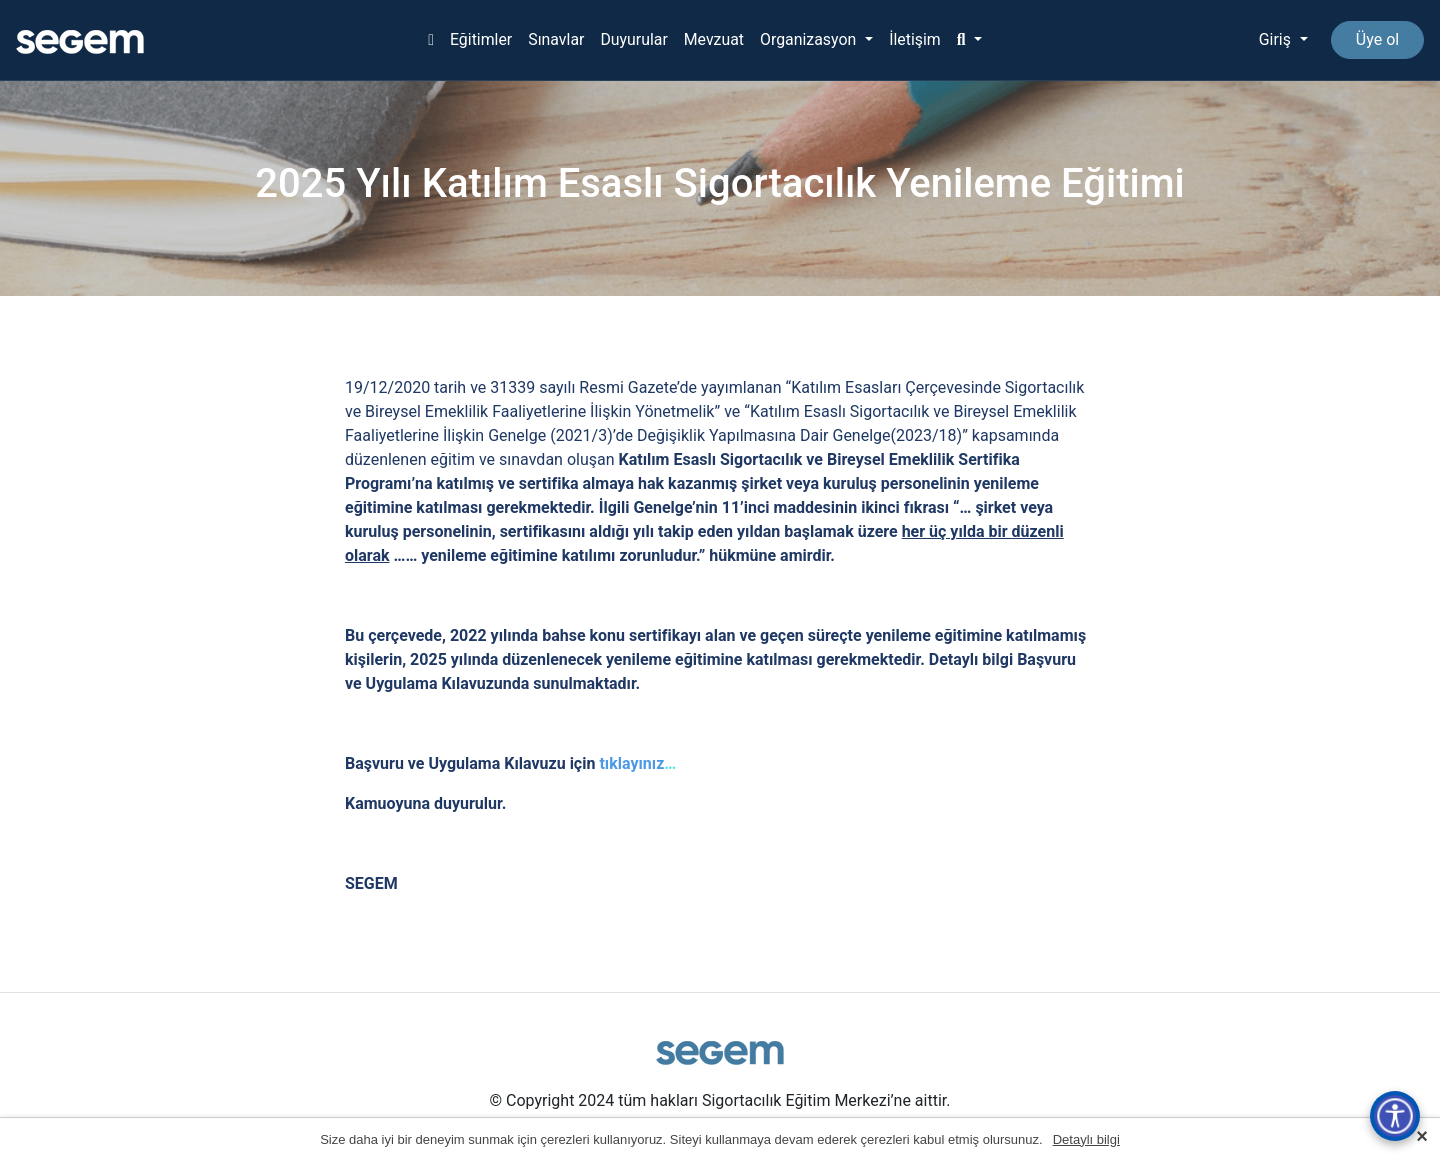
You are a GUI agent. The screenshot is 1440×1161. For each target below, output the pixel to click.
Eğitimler (479, 39)
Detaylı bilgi (1086, 1139)
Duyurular (633, 39)
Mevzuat (713, 39)
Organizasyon (810, 39)
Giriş (1276, 39)
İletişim (916, 39)
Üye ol (1377, 39)
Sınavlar (555, 39)
